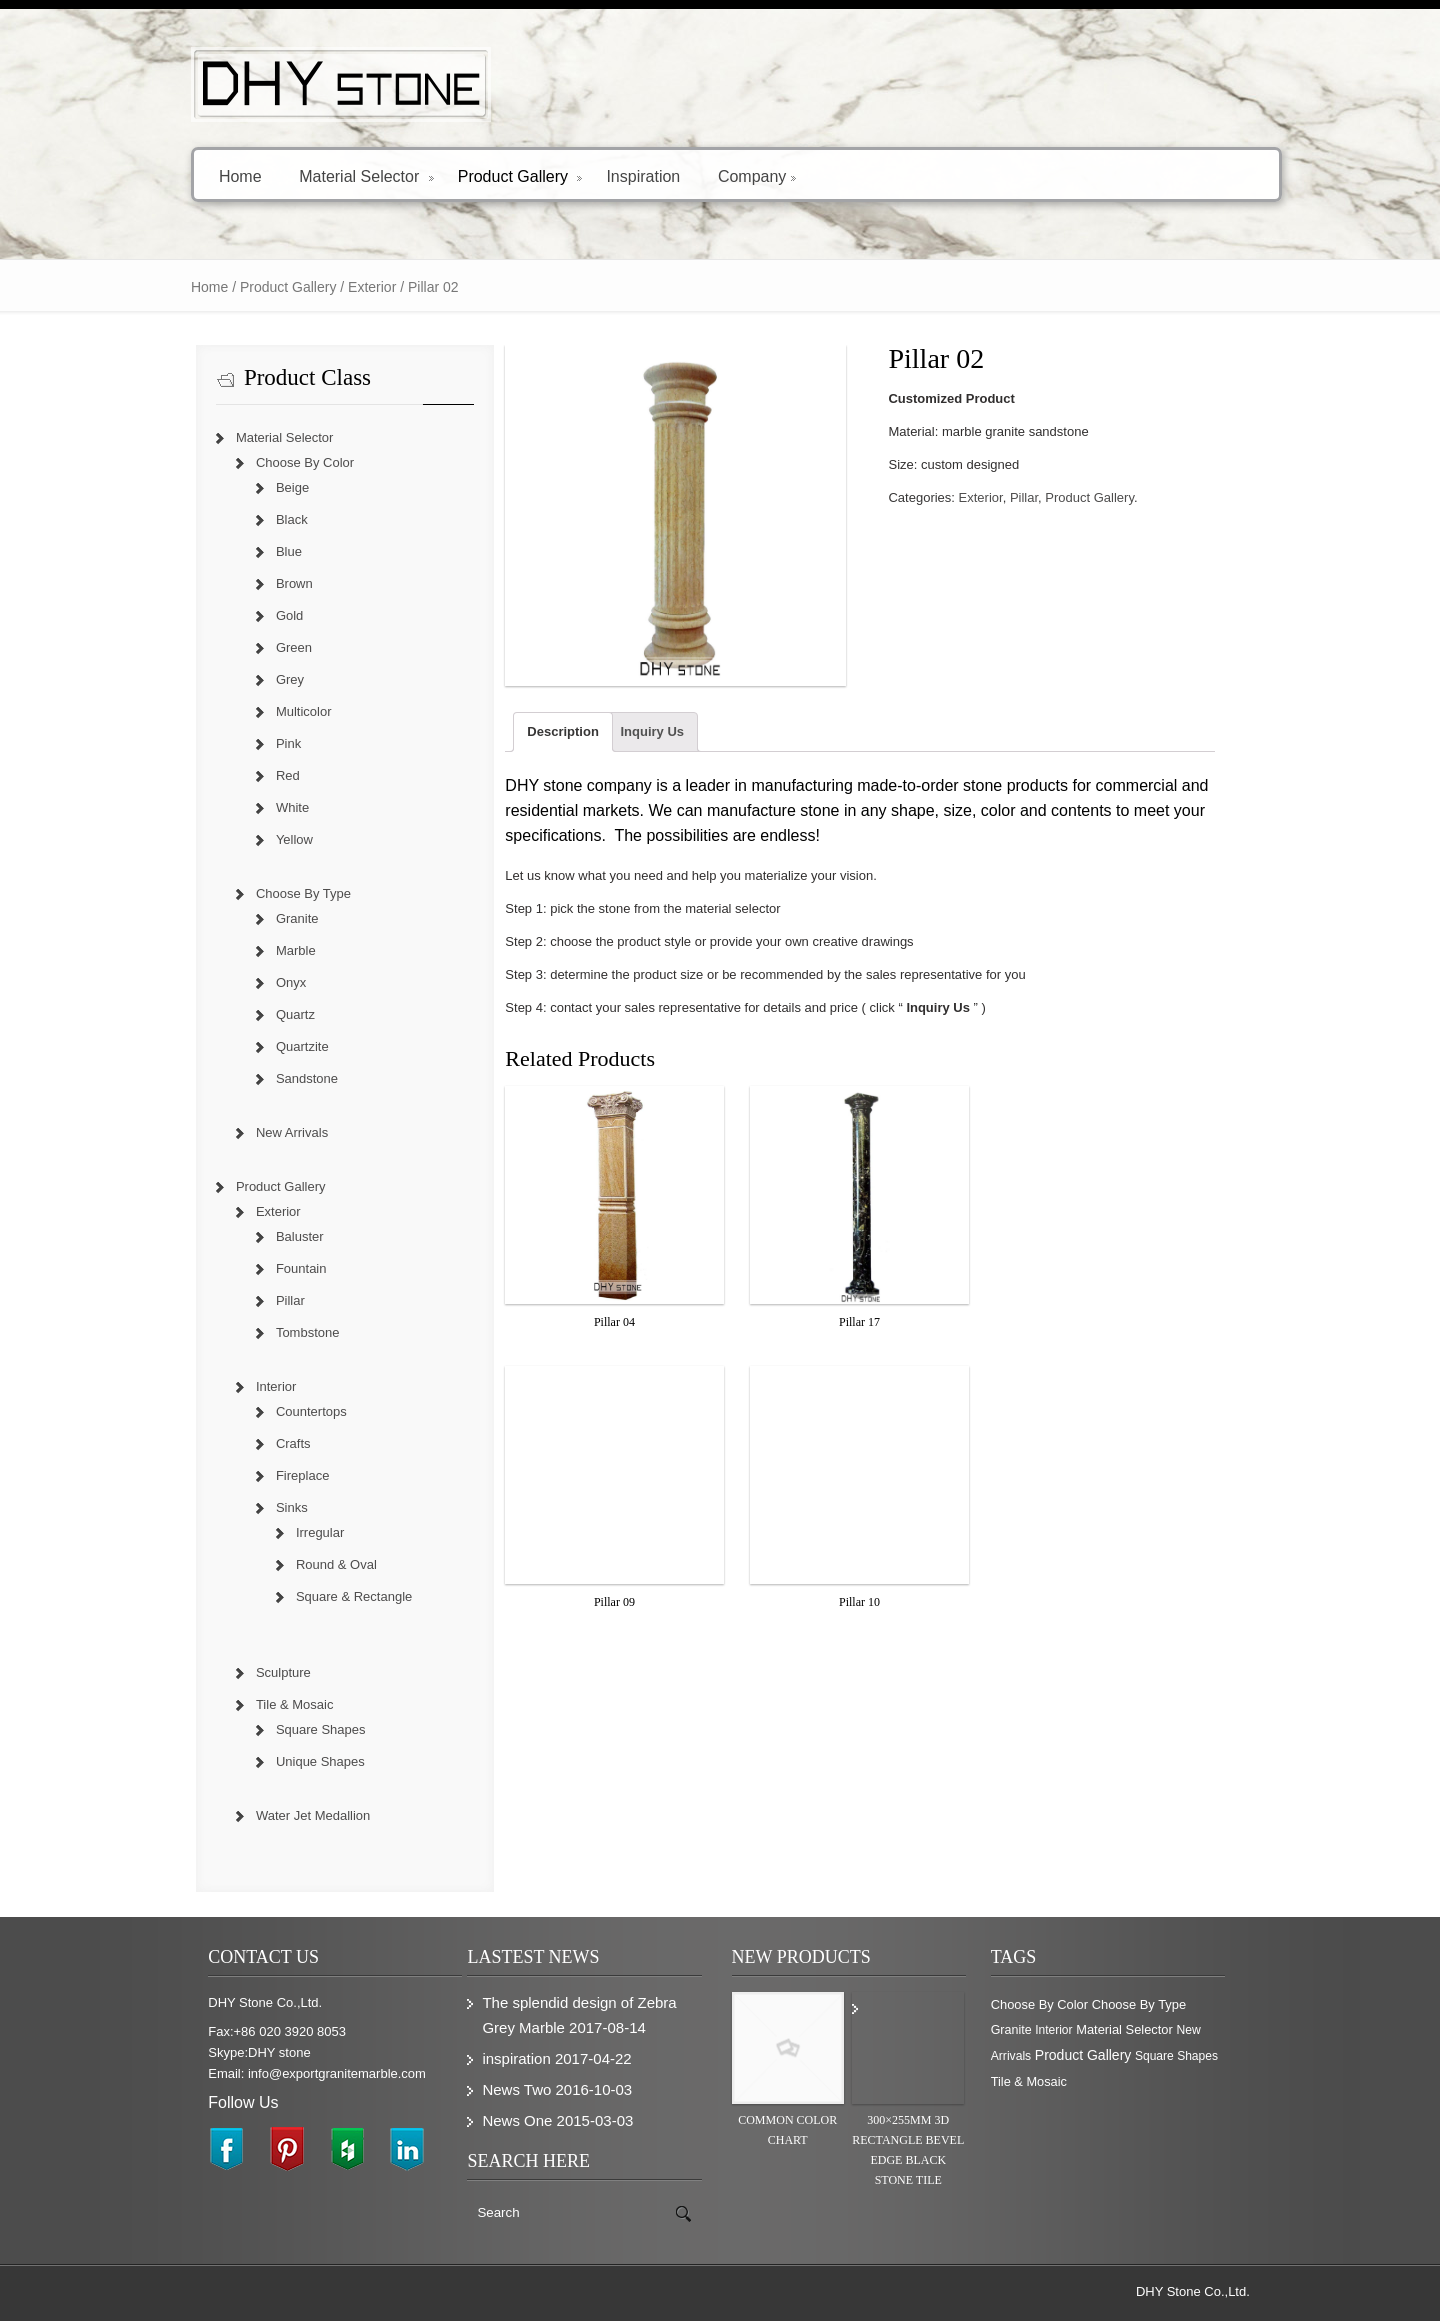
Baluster (278, 1236)
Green (272, 647)
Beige (270, 487)
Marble (274, 950)
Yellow (272, 839)
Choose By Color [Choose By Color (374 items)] (1051, 2004)
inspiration (507, 2058)
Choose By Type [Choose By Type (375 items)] (1151, 2004)
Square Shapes (299, 1729)
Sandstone (285, 1078)
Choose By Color (283, 462)
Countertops (289, 1411)
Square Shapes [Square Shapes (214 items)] (1144, 2057)
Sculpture (261, 1672)
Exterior (350, 287)
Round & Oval (314, 1564)
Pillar (1032, 497)
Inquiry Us (644, 746)
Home (218, 175)
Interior (254, 1386)
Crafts (271, 1443)
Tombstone (286, 1332)
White (270, 807)
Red (266, 775)
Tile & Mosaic (273, 1704)
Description (555, 746)
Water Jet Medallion (291, 1815)
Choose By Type (281, 893)
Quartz (273, 1014)
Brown (272, 583)
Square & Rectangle (332, 1596)
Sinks (270, 1507)
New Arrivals (270, 1132)
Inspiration (621, 175)
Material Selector (344, 175)
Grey (268, 679)
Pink (266, 743)
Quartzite (280, 1046)
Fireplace (280, 1475)
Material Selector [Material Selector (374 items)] (1092, 2030)
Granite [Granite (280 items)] (1222, 2005)
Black (270, 519)
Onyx (269, 982)
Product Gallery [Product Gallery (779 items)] (1051, 2056)
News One (508, 2120)
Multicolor (282, 711)
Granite (275, 918)
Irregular (298, 1532)
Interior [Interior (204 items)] (1021, 2031)
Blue (267, 551)
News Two (507, 2089)
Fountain (279, 1268)
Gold (267, 615)
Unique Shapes (298, 1761)
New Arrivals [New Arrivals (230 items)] (1178, 2031)
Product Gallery (497, 175)
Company (735, 175)
